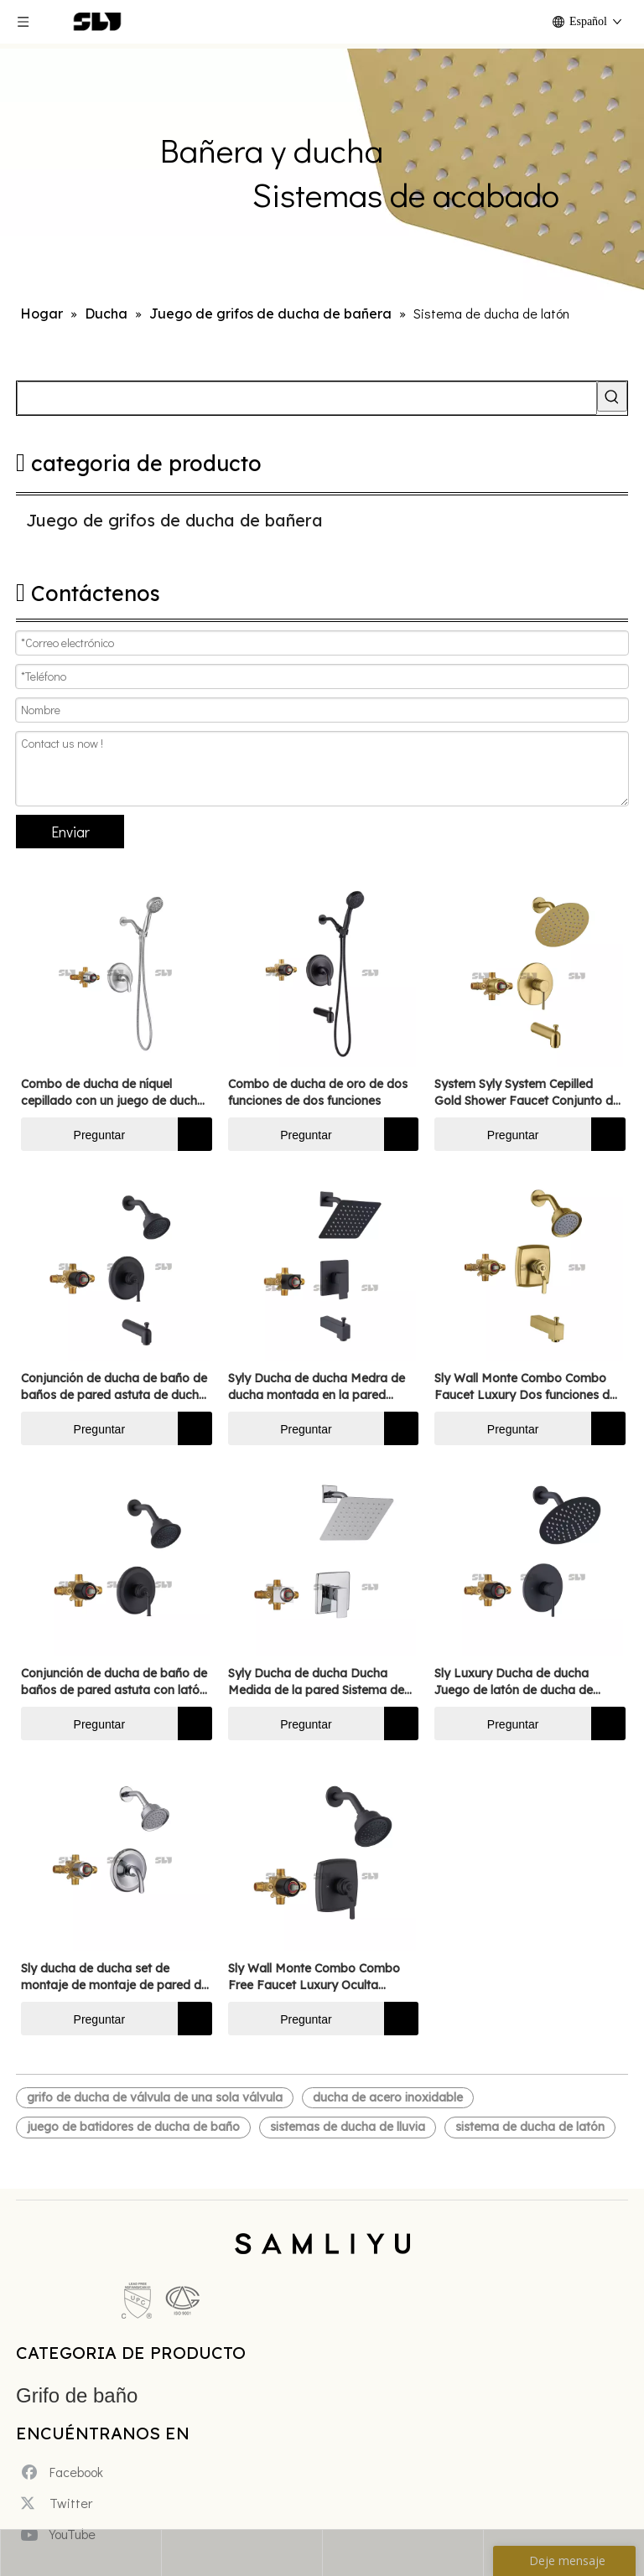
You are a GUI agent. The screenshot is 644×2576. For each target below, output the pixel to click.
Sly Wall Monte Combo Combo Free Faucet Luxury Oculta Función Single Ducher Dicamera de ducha (319, 1977)
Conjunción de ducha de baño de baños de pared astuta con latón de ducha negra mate (114, 1682)
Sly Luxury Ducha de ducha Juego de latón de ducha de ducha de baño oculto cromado (524, 1682)
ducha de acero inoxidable (388, 2097)
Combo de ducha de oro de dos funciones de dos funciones (318, 1092)
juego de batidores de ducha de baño (133, 2126)
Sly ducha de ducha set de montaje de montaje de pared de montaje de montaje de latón (114, 1977)
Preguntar (73, 1134)
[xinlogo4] (322, 2252)
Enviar (70, 832)
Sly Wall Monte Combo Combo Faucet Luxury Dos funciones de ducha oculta (525, 1387)
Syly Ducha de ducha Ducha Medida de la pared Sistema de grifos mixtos (316, 1682)
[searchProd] (307, 398)
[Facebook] (66, 2460)
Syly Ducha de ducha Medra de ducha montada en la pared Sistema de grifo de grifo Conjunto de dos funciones (316, 1387)
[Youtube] (66, 2523)
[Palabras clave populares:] (612, 396)
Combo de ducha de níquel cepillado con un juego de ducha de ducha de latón (113, 1092)
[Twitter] (66, 2491)
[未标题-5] (159, 2302)
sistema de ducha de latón (530, 2126)
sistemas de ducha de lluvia (347, 2126)
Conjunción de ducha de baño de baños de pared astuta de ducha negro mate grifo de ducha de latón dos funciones (114, 1387)
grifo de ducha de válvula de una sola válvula (155, 2097)
